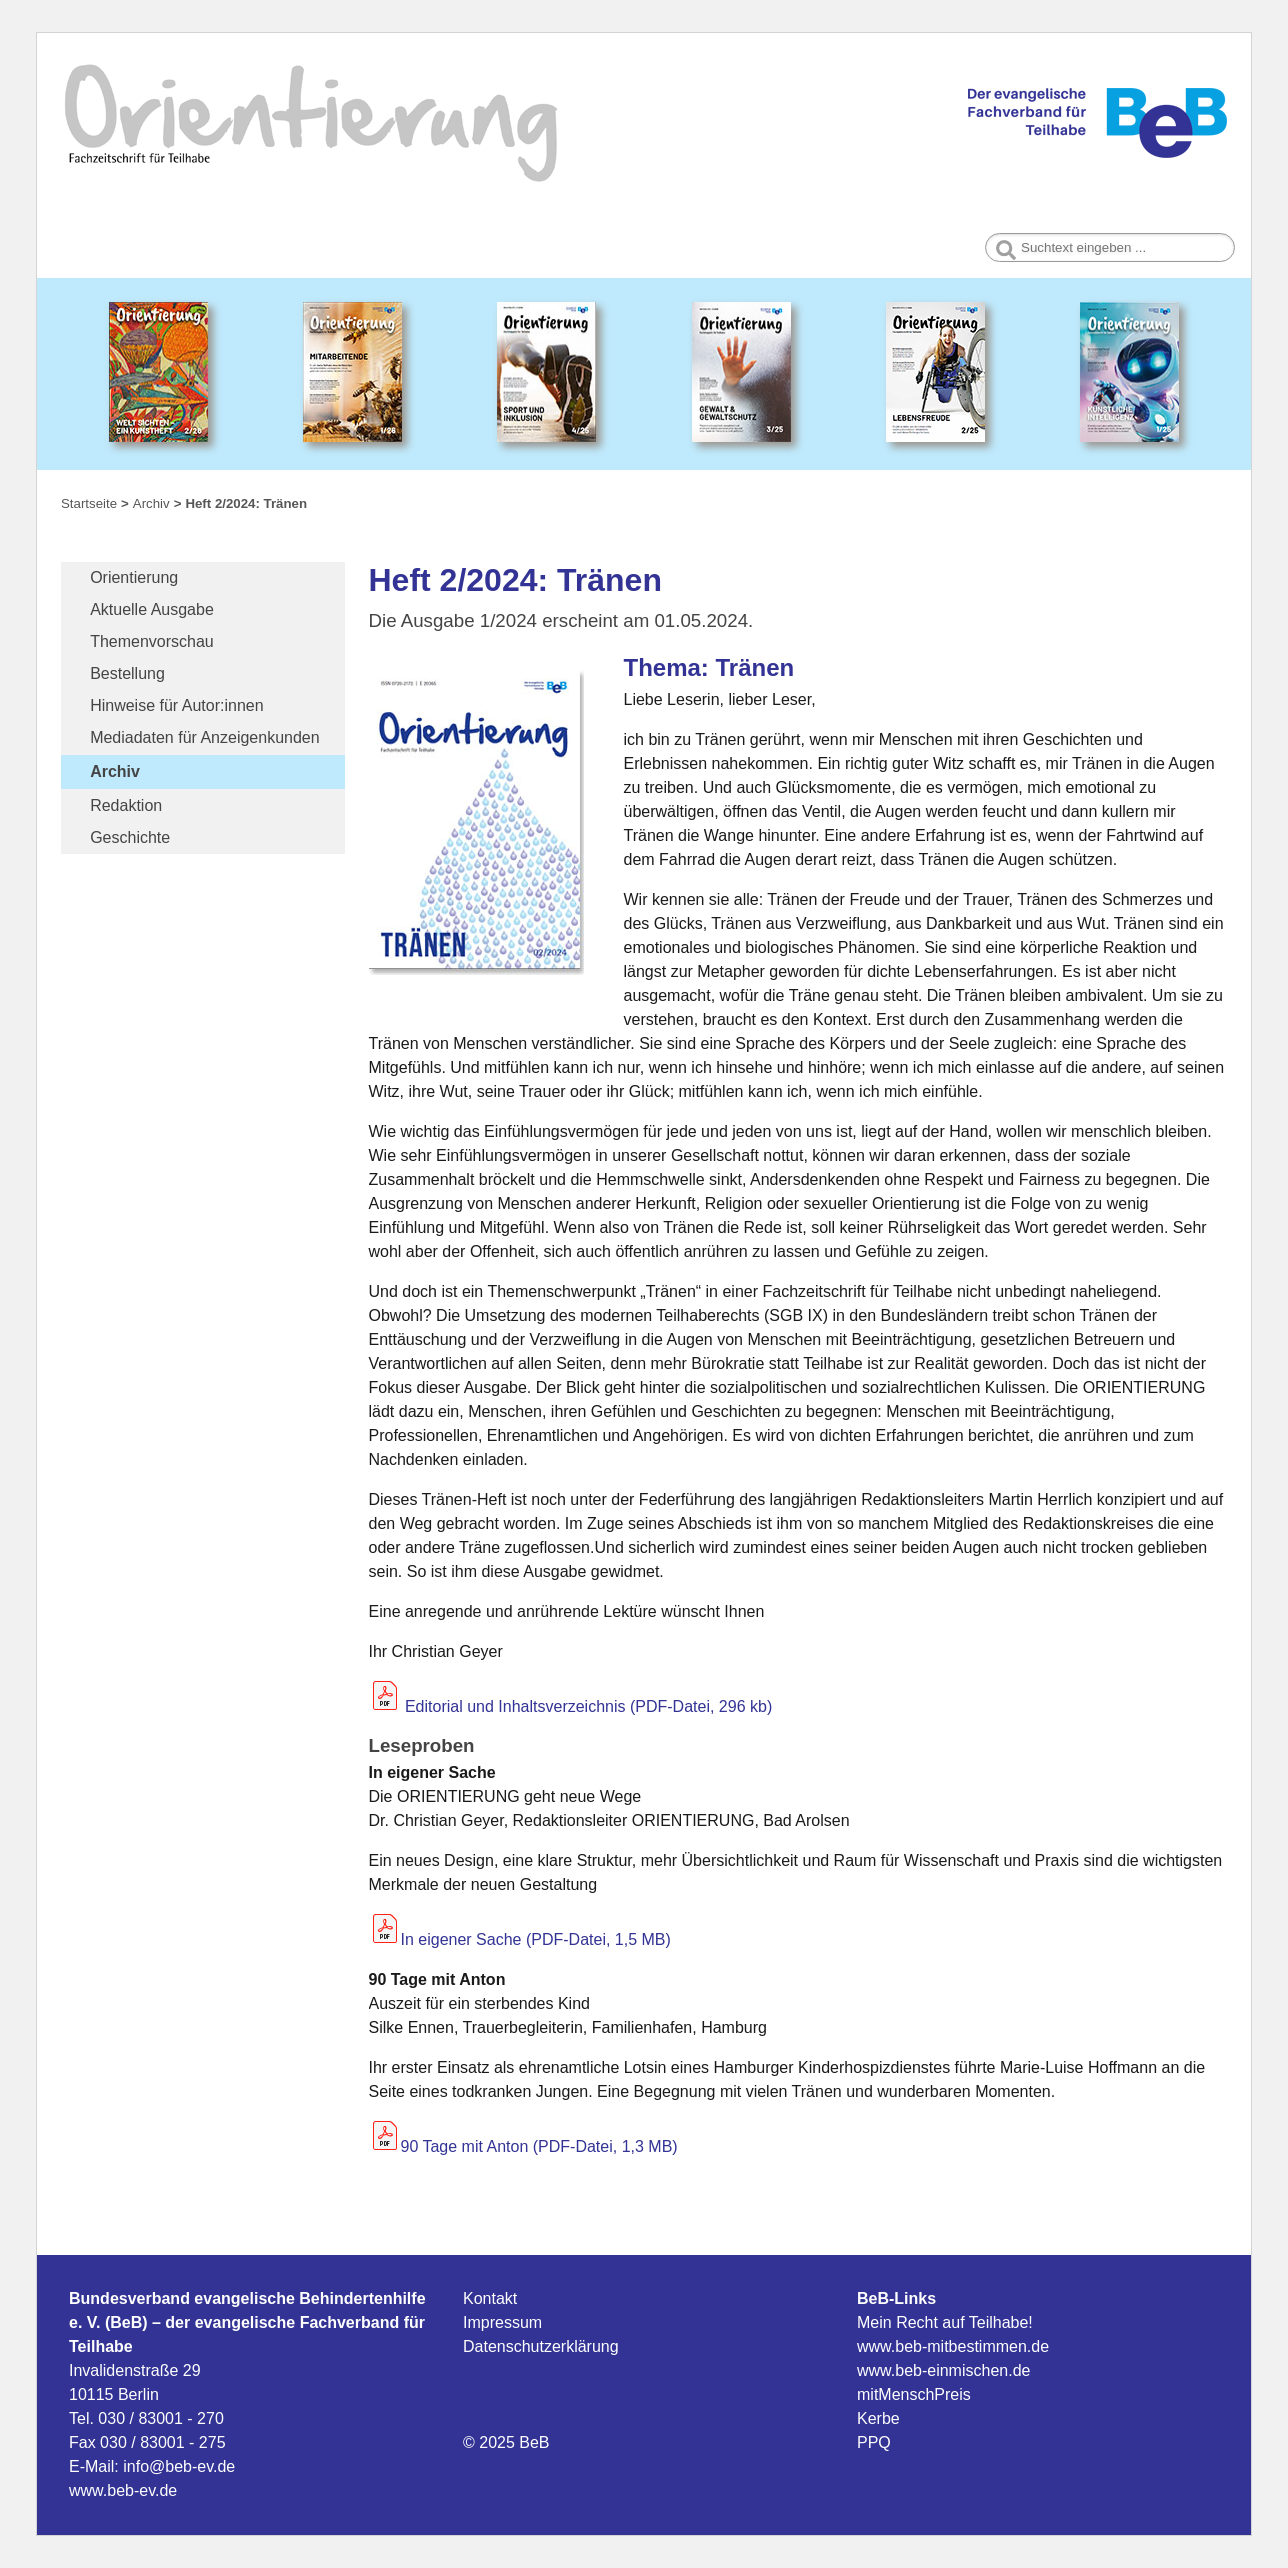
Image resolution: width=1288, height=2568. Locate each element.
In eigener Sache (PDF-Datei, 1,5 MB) (536, 1939)
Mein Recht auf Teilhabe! (945, 2322)
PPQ (874, 2442)
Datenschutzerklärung (541, 2346)
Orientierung (134, 577)
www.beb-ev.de (123, 2490)
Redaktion (126, 805)
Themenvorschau (152, 641)
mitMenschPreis (914, 2394)
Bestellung (127, 673)
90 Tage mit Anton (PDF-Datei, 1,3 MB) (539, 2146)
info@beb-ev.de (179, 2466)
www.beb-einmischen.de (943, 2370)
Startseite (89, 503)
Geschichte (130, 837)
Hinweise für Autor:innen (176, 705)
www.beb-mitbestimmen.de (953, 2346)
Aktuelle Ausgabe (152, 609)
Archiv (115, 771)
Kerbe (878, 2418)
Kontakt (490, 2298)
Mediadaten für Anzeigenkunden (205, 737)
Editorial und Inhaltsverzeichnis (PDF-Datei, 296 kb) (571, 1706)
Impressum (502, 2322)
